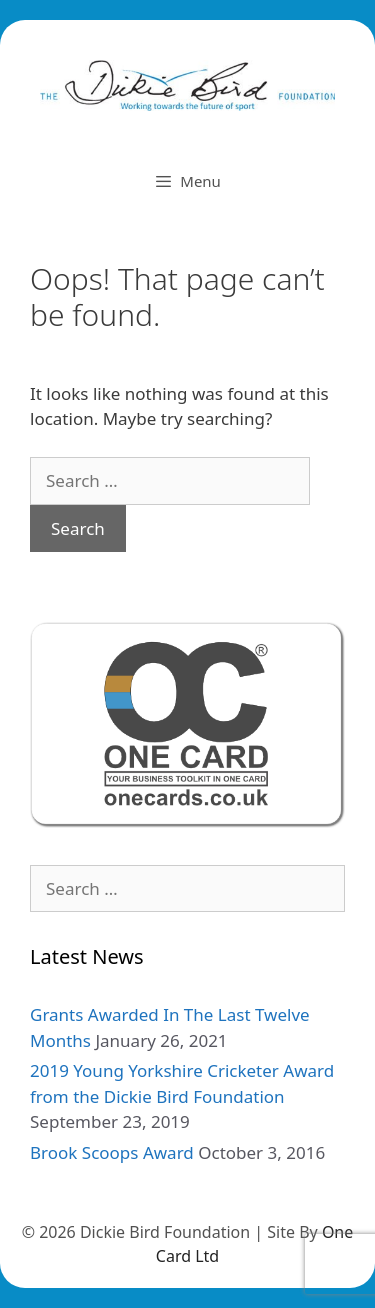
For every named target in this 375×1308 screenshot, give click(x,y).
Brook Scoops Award (112, 1152)
